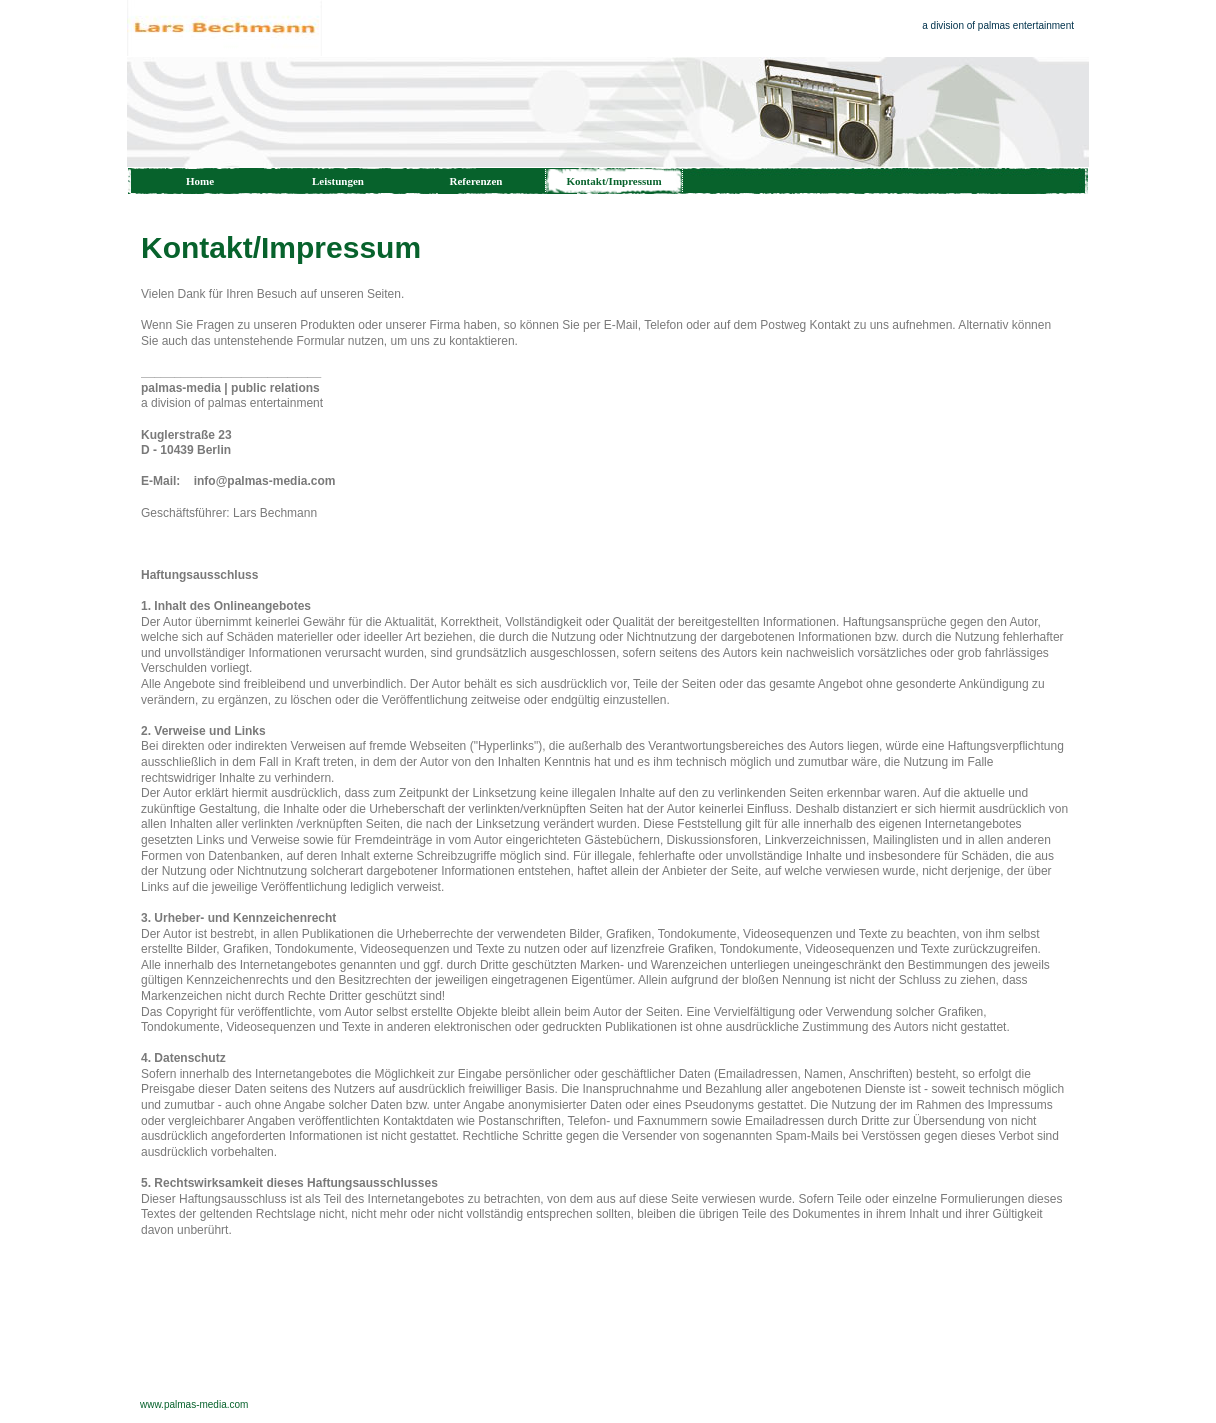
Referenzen (476, 181)
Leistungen (338, 181)
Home (200, 181)
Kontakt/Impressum (613, 181)
